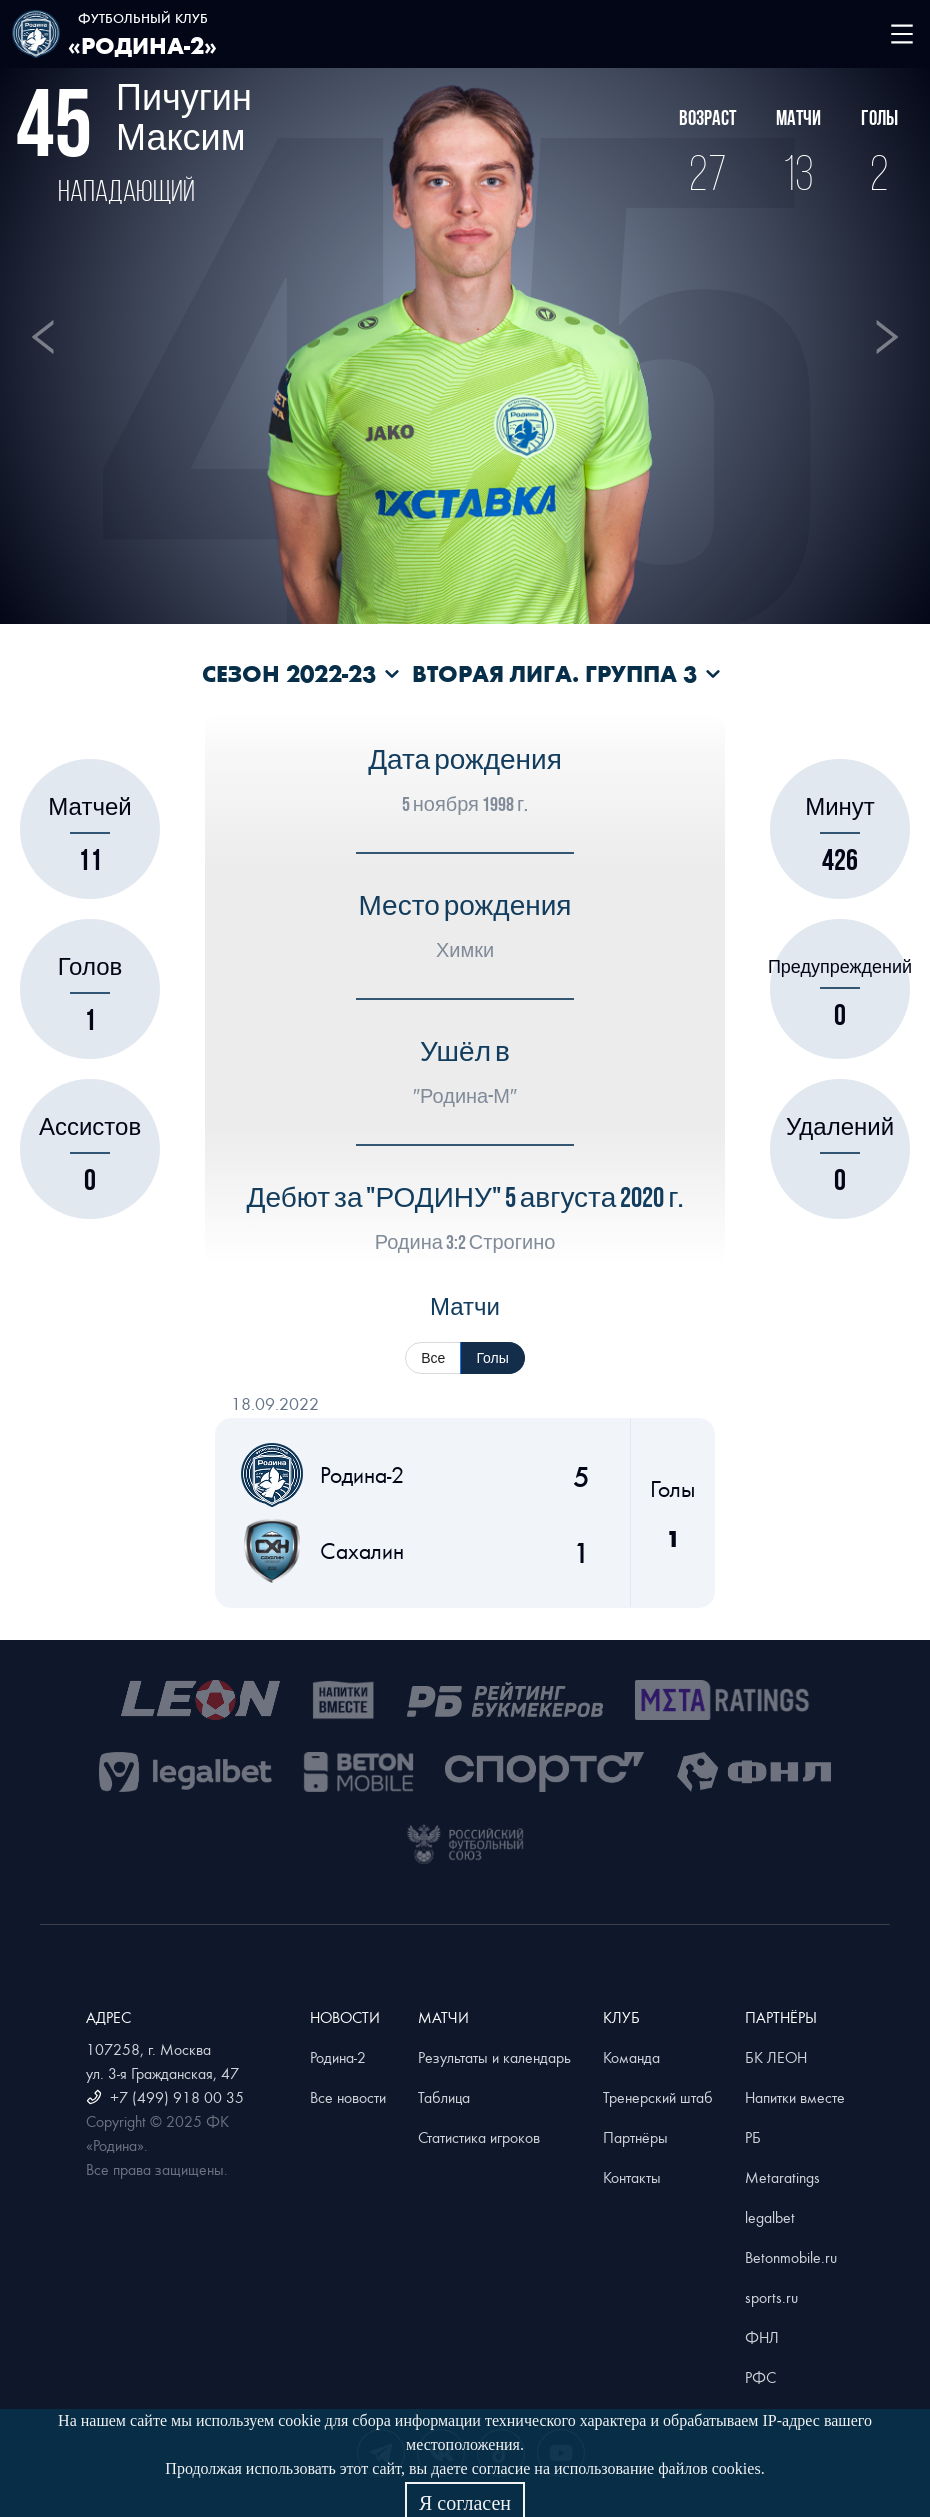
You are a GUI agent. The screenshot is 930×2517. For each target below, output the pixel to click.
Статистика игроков (479, 2137)
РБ (753, 2137)
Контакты (632, 2177)
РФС (760, 2377)
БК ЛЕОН (776, 2057)
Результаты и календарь (494, 2057)
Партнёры (635, 2137)
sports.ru (771, 2297)
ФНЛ (762, 2337)
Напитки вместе (795, 2097)
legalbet (770, 2217)
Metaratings (782, 2177)
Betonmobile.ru (791, 2257)
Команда (631, 2057)
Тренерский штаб (658, 2097)
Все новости (348, 2097)
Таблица (444, 2097)
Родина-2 (338, 2057)
